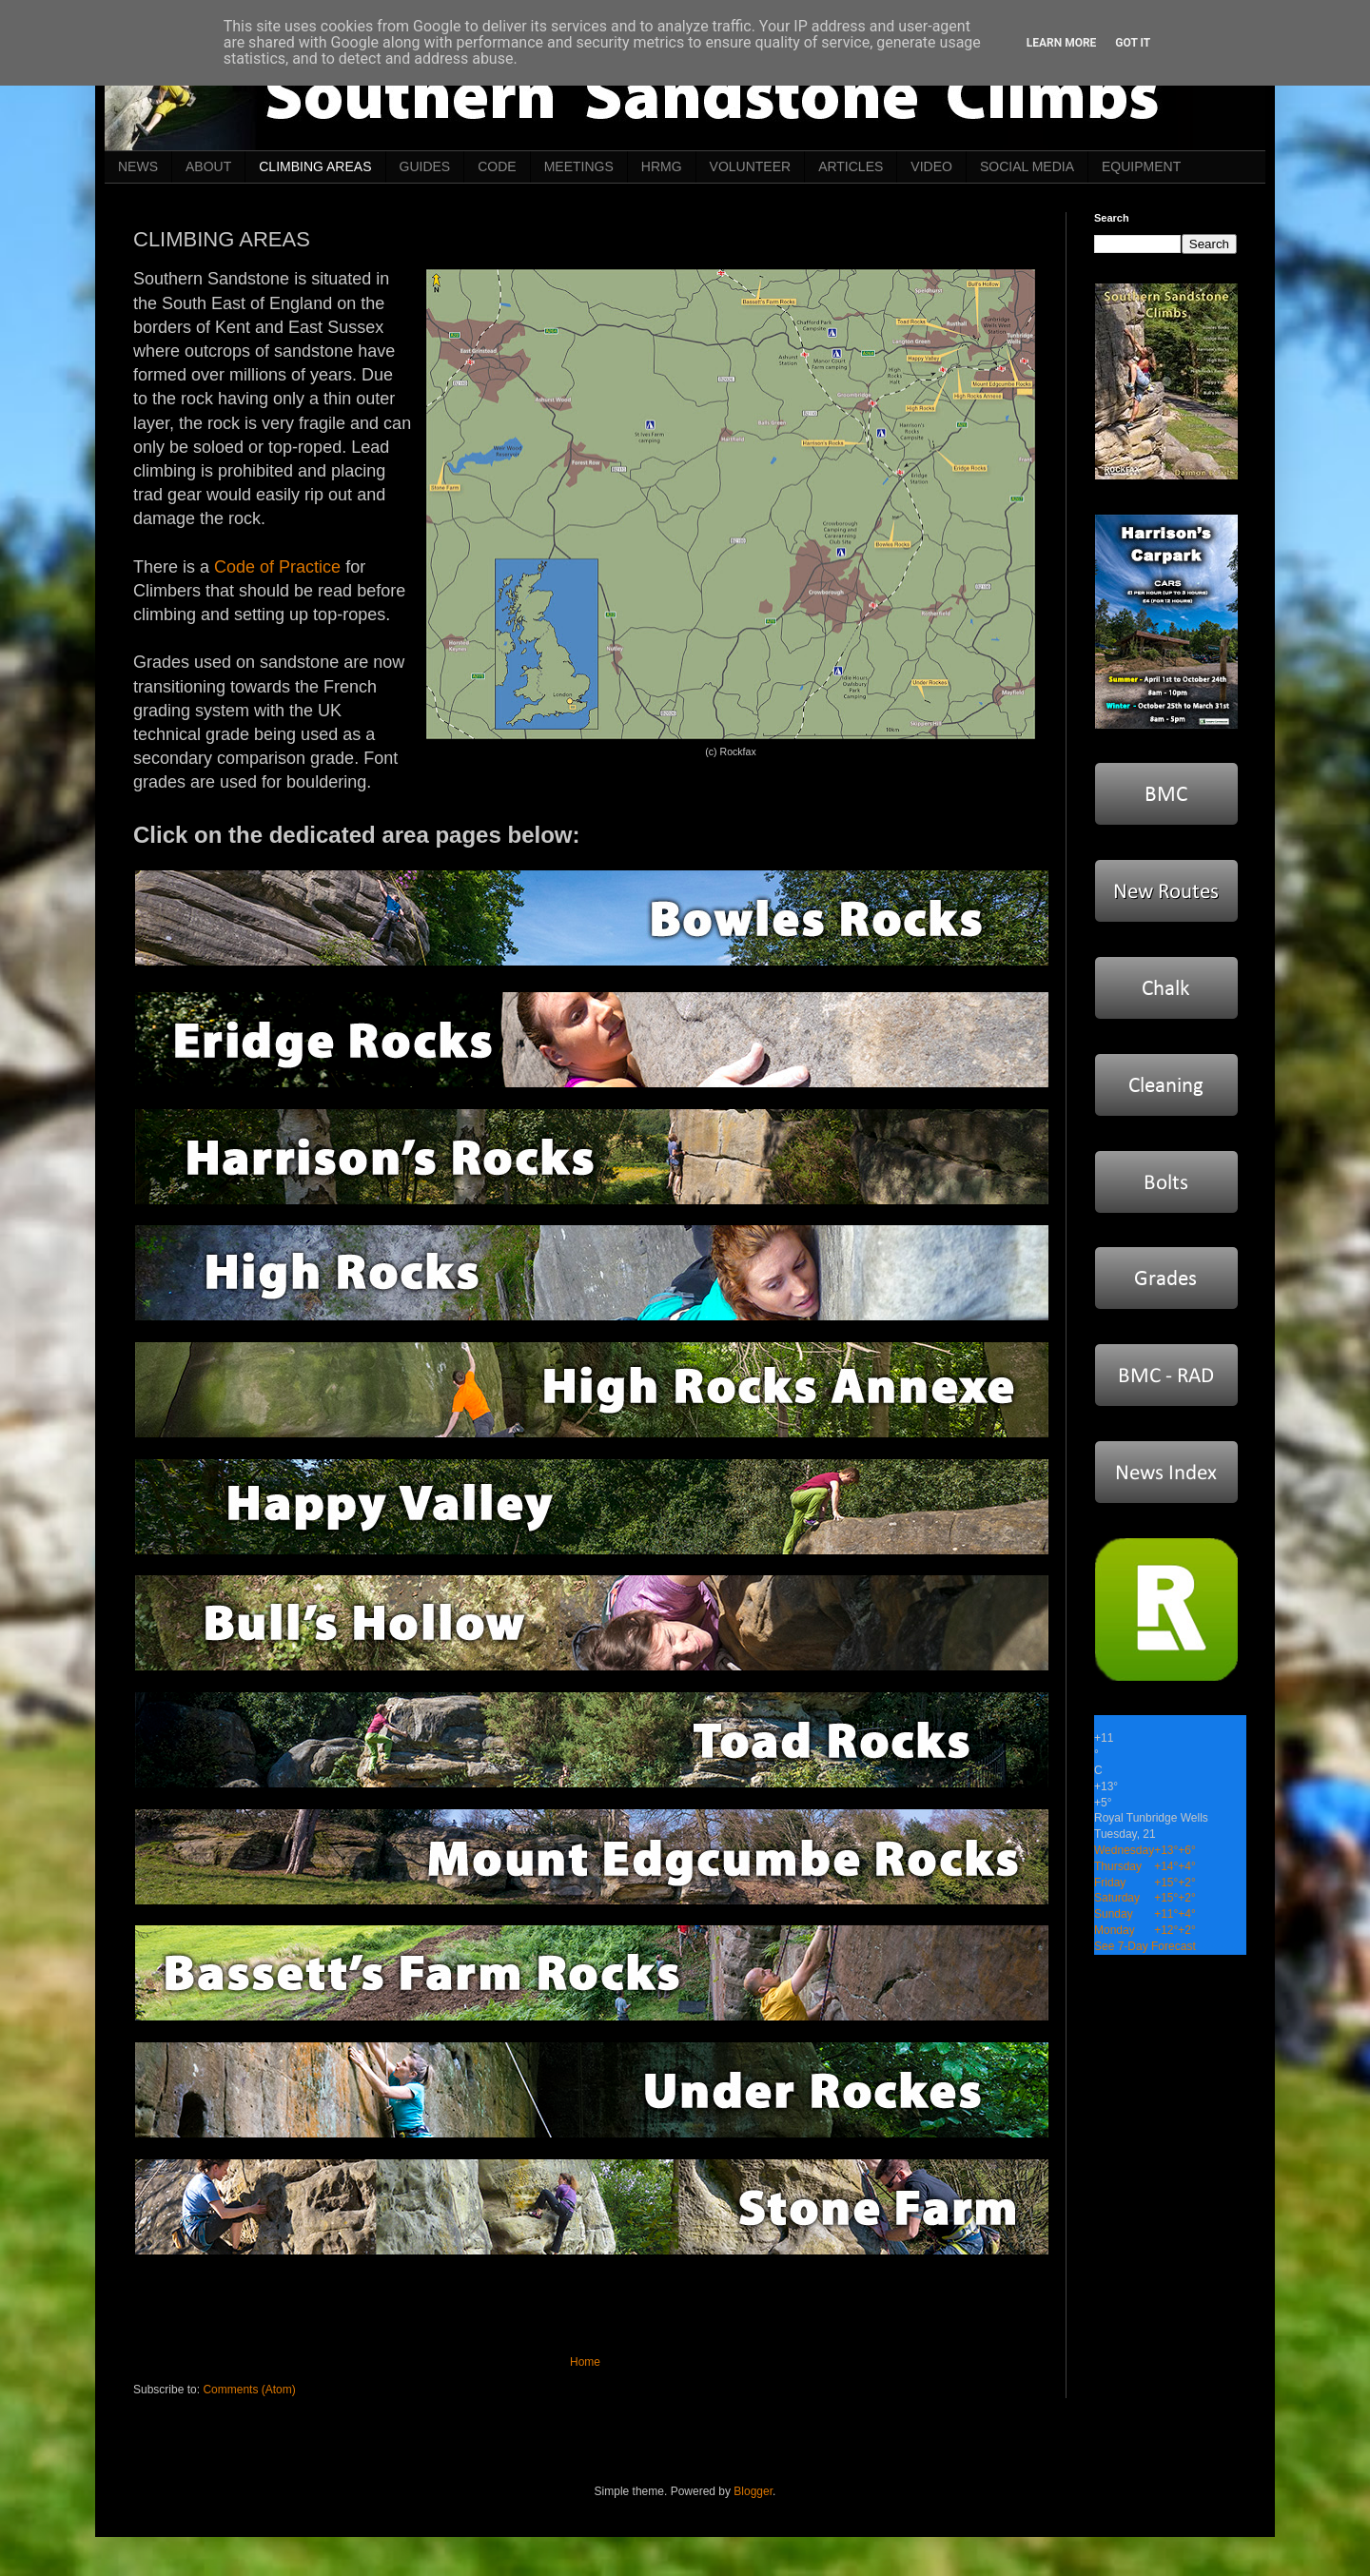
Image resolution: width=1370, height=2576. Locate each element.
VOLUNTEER (751, 166)
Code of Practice (277, 566)
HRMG (661, 166)
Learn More (1062, 42)
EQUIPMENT (1141, 166)
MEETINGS (579, 166)
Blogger (753, 2491)
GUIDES (425, 166)
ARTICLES (850, 166)
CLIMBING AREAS (315, 166)
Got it (1132, 42)
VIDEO (931, 166)
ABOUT (208, 166)
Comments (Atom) (249, 2389)
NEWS (138, 166)
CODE (497, 166)
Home (585, 2362)
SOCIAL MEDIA (1027, 166)
